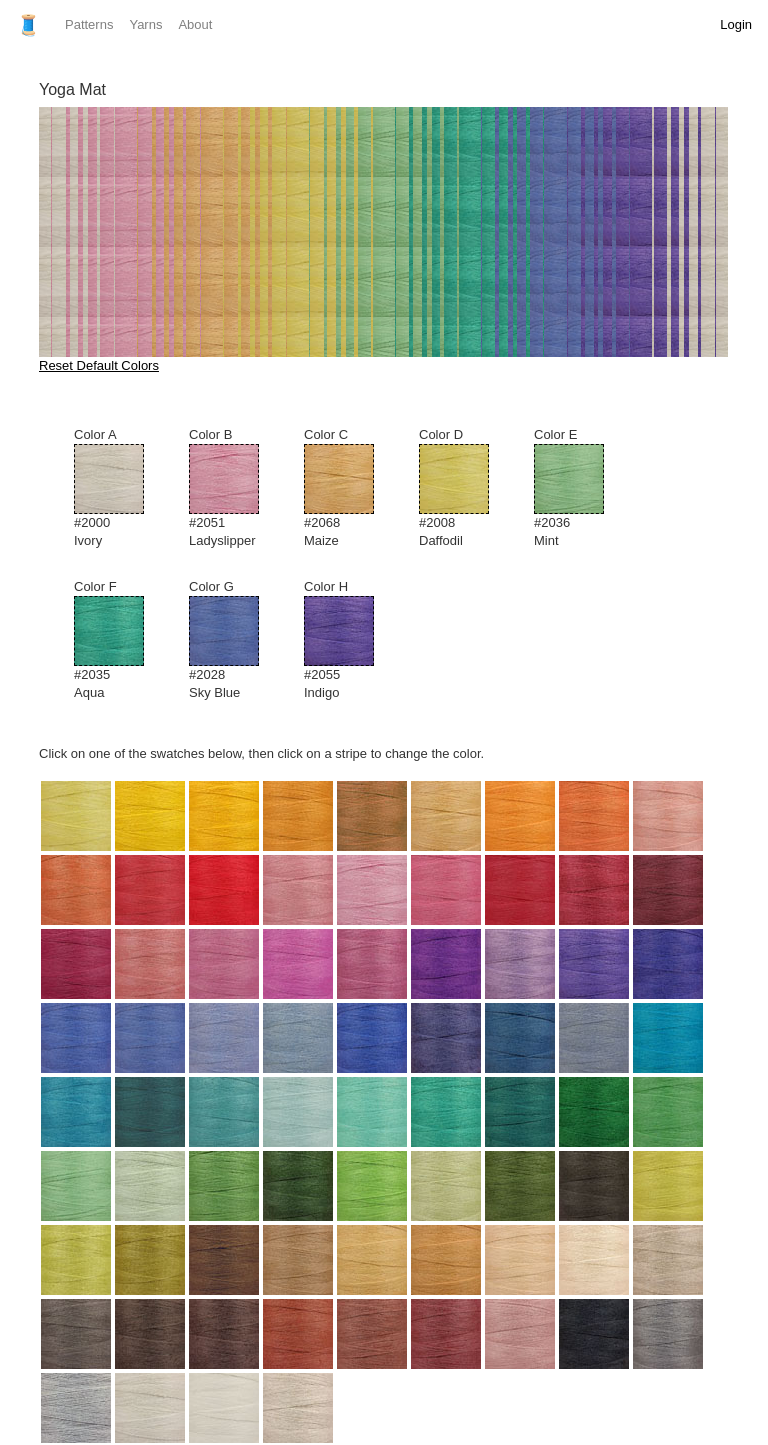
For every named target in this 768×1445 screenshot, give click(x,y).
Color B (236, 488)
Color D (466, 488)
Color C (351, 488)
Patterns (89, 24)
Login (736, 24)
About (195, 24)
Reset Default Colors (99, 365)
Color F (121, 640)
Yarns (145, 24)
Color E (581, 488)
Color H (351, 640)
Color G (236, 640)
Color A (121, 488)
